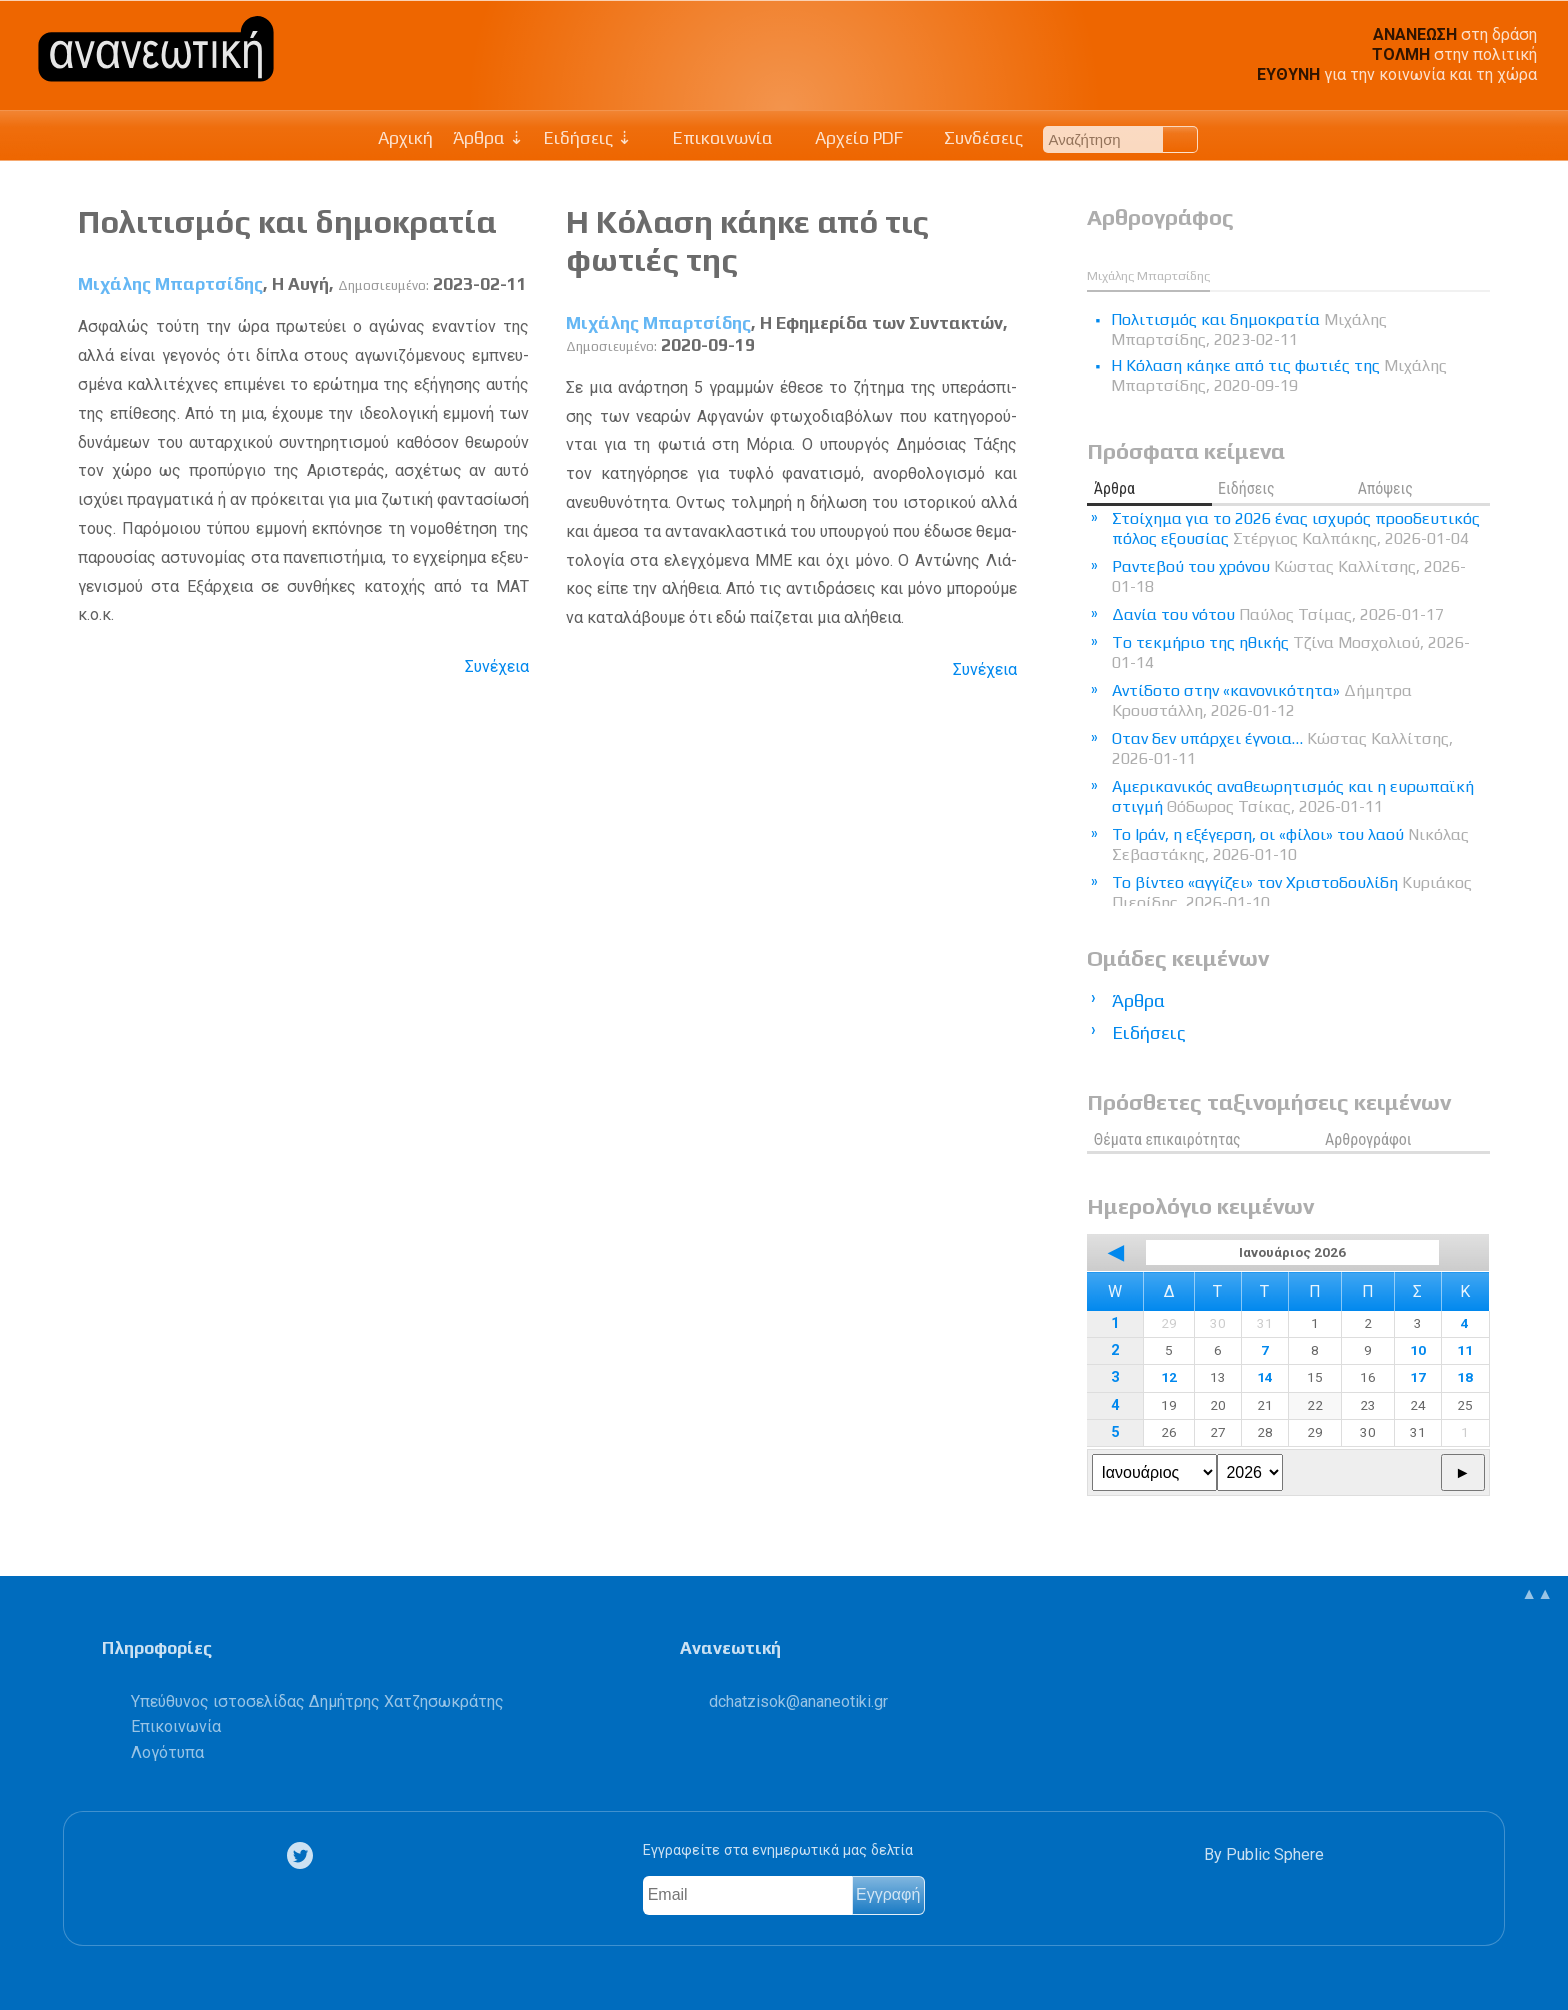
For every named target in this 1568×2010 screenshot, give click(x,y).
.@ (798, 1701)
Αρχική (405, 138)
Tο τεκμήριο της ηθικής (1291, 652)
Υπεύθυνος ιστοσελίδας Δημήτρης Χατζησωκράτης (317, 1701)
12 (1169, 1377)
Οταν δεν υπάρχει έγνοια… (1282, 748)
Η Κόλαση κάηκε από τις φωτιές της (1279, 375)
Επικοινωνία (713, 138)
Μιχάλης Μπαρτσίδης (170, 284)
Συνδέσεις (973, 138)
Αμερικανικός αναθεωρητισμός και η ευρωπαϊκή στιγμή (1293, 796)
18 (1465, 1377)
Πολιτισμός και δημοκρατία (287, 221)
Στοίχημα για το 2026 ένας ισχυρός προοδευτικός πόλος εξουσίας (1296, 528)
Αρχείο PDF (848, 138)
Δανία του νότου (1278, 614)
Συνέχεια (497, 666)
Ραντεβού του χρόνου (1289, 576)
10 (1418, 1350)
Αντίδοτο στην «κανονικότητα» (1262, 700)
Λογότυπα (167, 1752)
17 (1418, 1377)
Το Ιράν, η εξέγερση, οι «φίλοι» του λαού (1290, 844)
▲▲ (1537, 1593)
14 (1265, 1377)
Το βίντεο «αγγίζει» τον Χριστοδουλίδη (1292, 892)
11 (1465, 1350)
